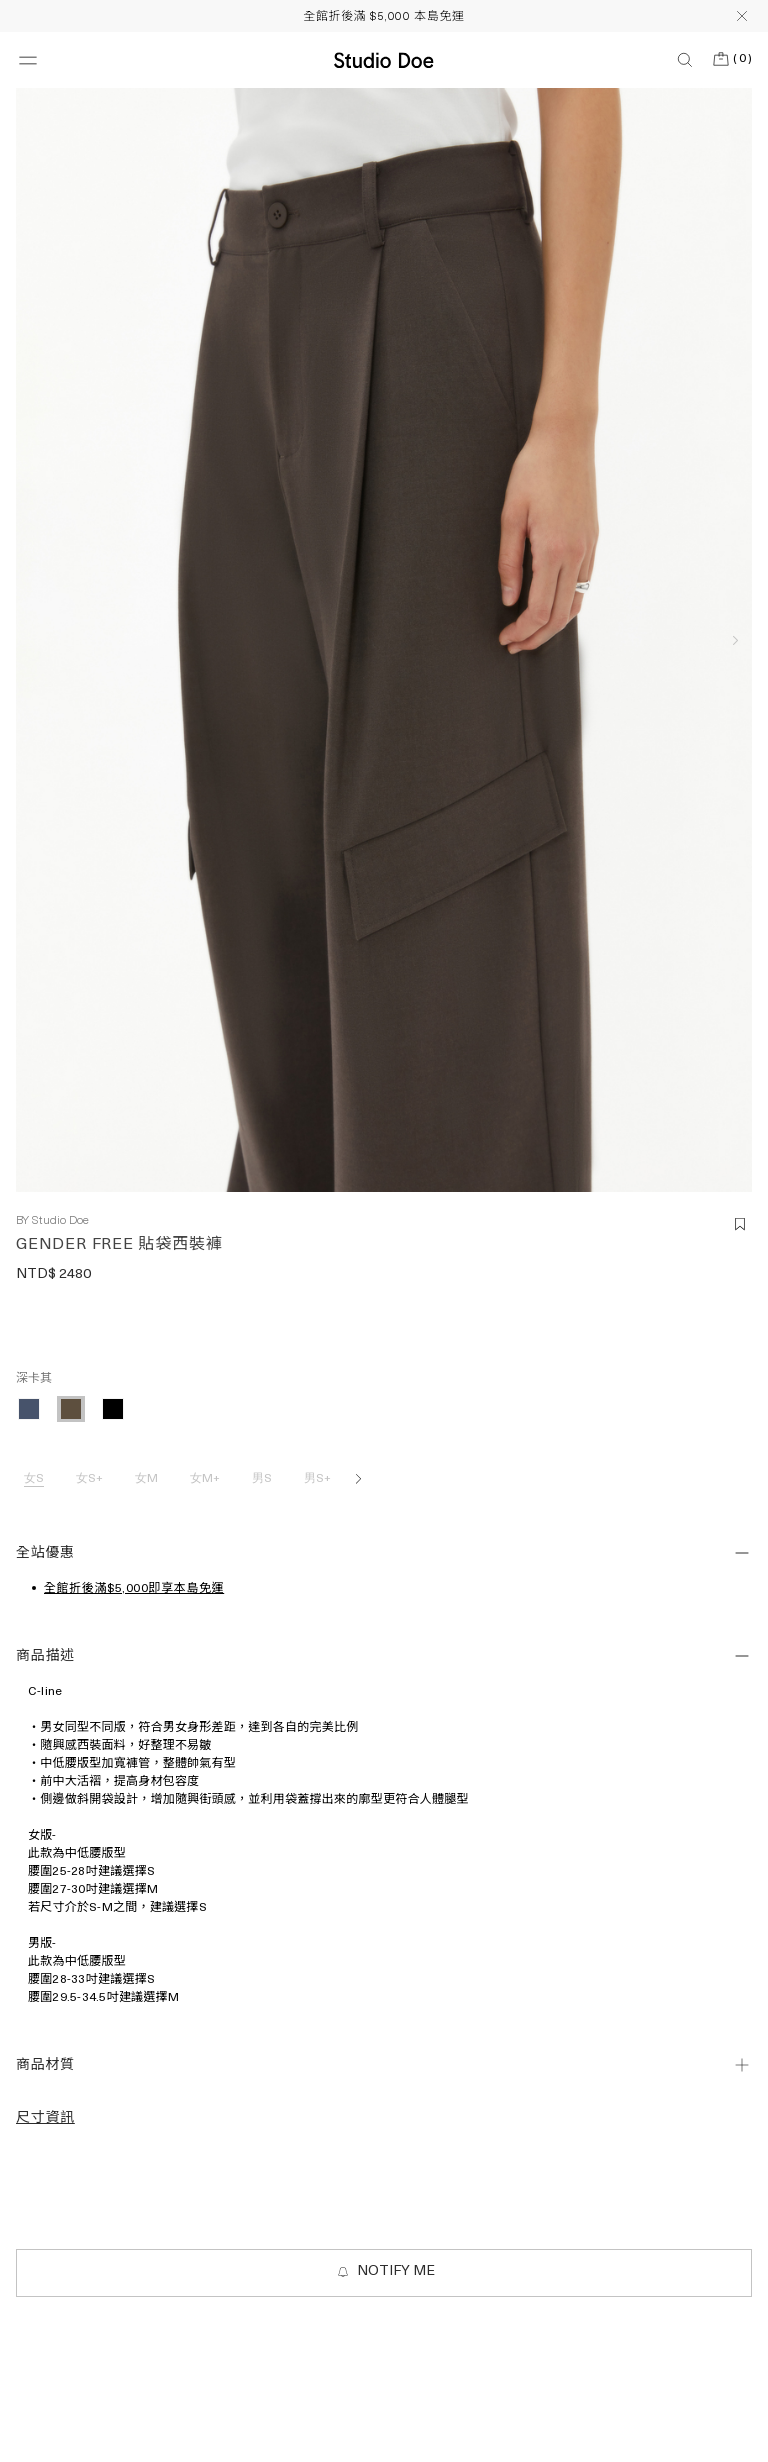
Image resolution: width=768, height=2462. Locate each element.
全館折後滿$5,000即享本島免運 (134, 1589)
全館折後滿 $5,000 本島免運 (383, 17)
